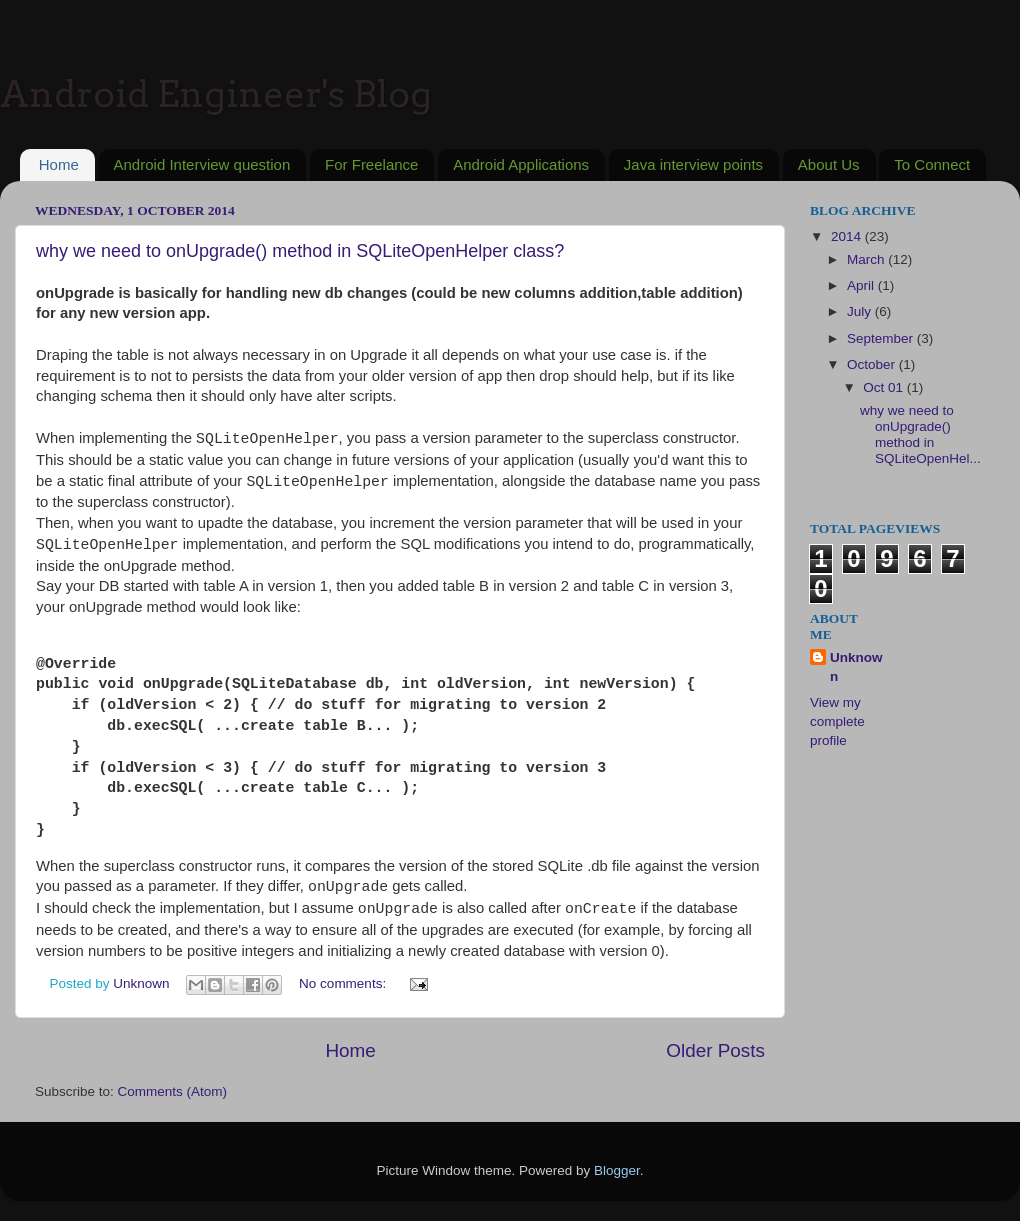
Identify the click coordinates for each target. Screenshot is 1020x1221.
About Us (829, 164)
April (862, 285)
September (882, 338)
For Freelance (371, 164)
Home (59, 164)
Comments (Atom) (173, 1091)
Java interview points (693, 164)
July (861, 311)
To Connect (932, 164)
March (867, 259)
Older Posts (715, 1050)
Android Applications (521, 164)
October (873, 364)
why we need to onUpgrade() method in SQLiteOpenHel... (920, 435)
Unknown (856, 667)
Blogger (617, 1170)
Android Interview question (202, 164)
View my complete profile (837, 721)
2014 (848, 236)
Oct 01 (885, 387)
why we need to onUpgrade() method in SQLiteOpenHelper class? (300, 251)
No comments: (344, 983)
